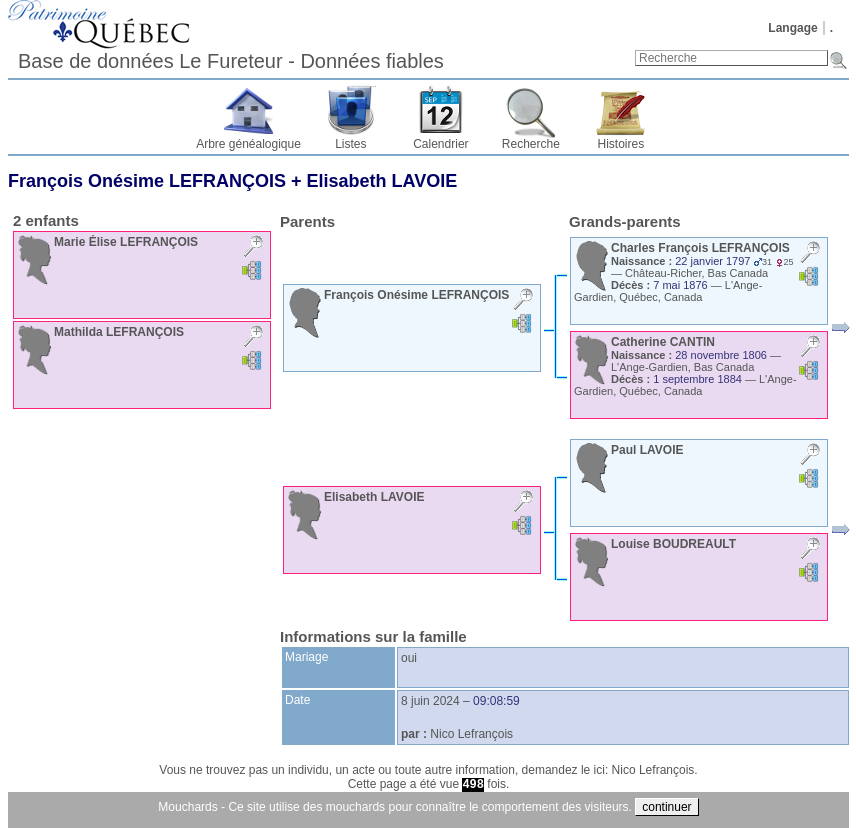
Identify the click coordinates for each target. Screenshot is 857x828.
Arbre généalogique (248, 144)
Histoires (621, 144)
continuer (666, 807)
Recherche (531, 144)
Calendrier (440, 144)
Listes (350, 144)
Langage (792, 28)
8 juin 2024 (430, 701)
